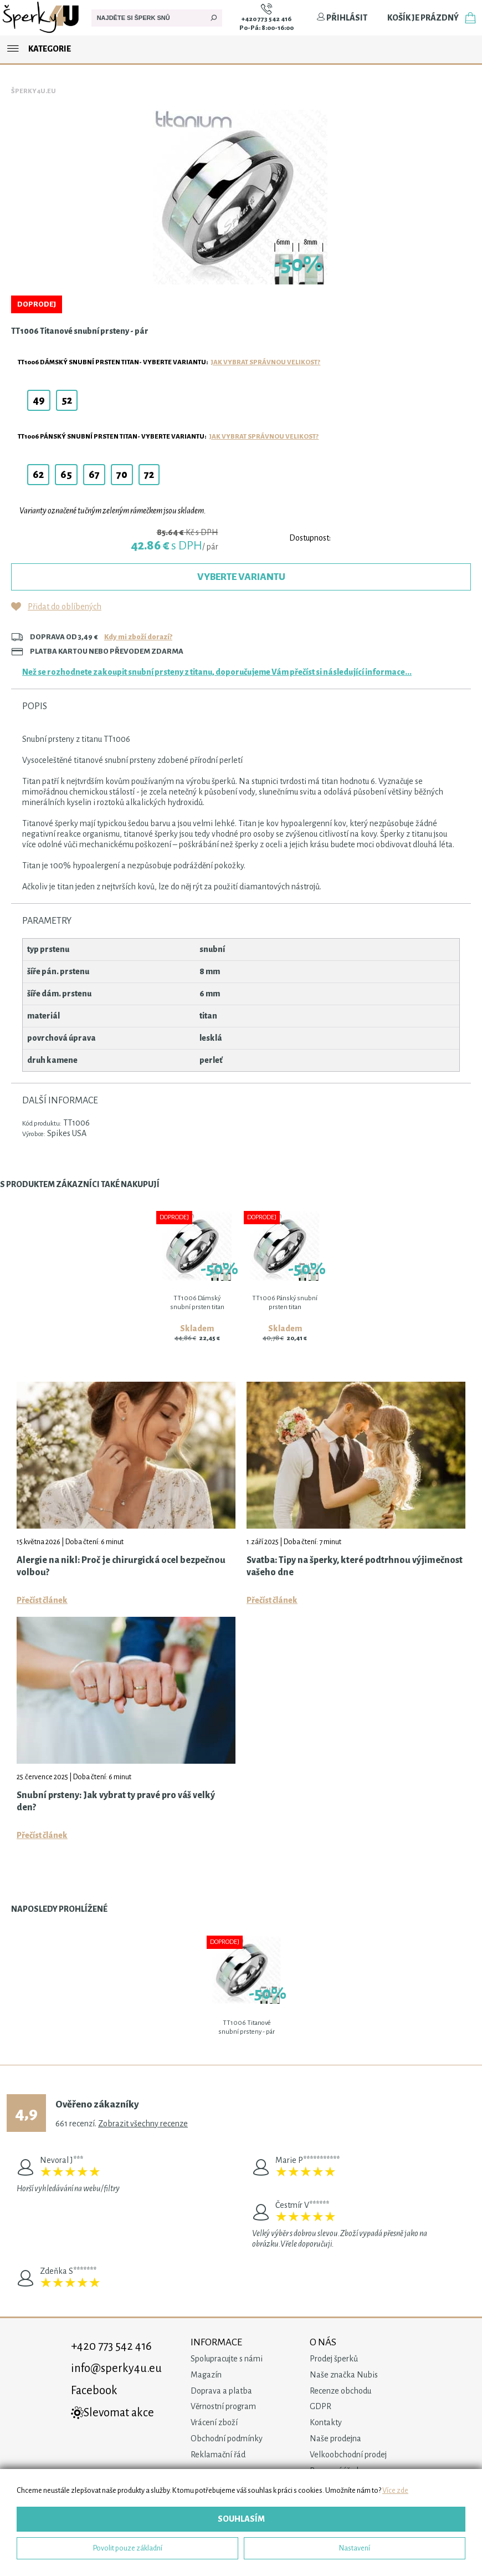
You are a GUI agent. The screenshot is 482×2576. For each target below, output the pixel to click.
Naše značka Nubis (344, 2374)
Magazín (206, 2374)
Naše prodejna (335, 2438)
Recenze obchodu (340, 2390)
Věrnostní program (223, 2406)
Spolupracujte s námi (227, 2358)
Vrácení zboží (214, 2422)
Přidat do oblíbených (64, 606)
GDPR (320, 2406)
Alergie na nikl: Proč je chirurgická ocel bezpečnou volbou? (121, 1566)
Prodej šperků (334, 2358)
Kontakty (326, 2422)
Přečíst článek (42, 1600)
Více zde (395, 2490)
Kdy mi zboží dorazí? (138, 637)
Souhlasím (241, 2518)
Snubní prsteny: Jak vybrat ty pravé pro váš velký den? (116, 1801)
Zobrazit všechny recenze (143, 2123)
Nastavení (354, 2548)
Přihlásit (341, 17)
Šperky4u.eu (33, 91)
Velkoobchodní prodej (348, 2454)
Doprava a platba (221, 2390)
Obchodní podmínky (227, 2438)
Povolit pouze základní (127, 2548)
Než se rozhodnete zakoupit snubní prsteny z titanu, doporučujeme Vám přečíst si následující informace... (217, 672)
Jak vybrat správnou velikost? (265, 362)
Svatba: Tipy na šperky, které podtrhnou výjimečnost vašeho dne (355, 1566)
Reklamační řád (218, 2454)
